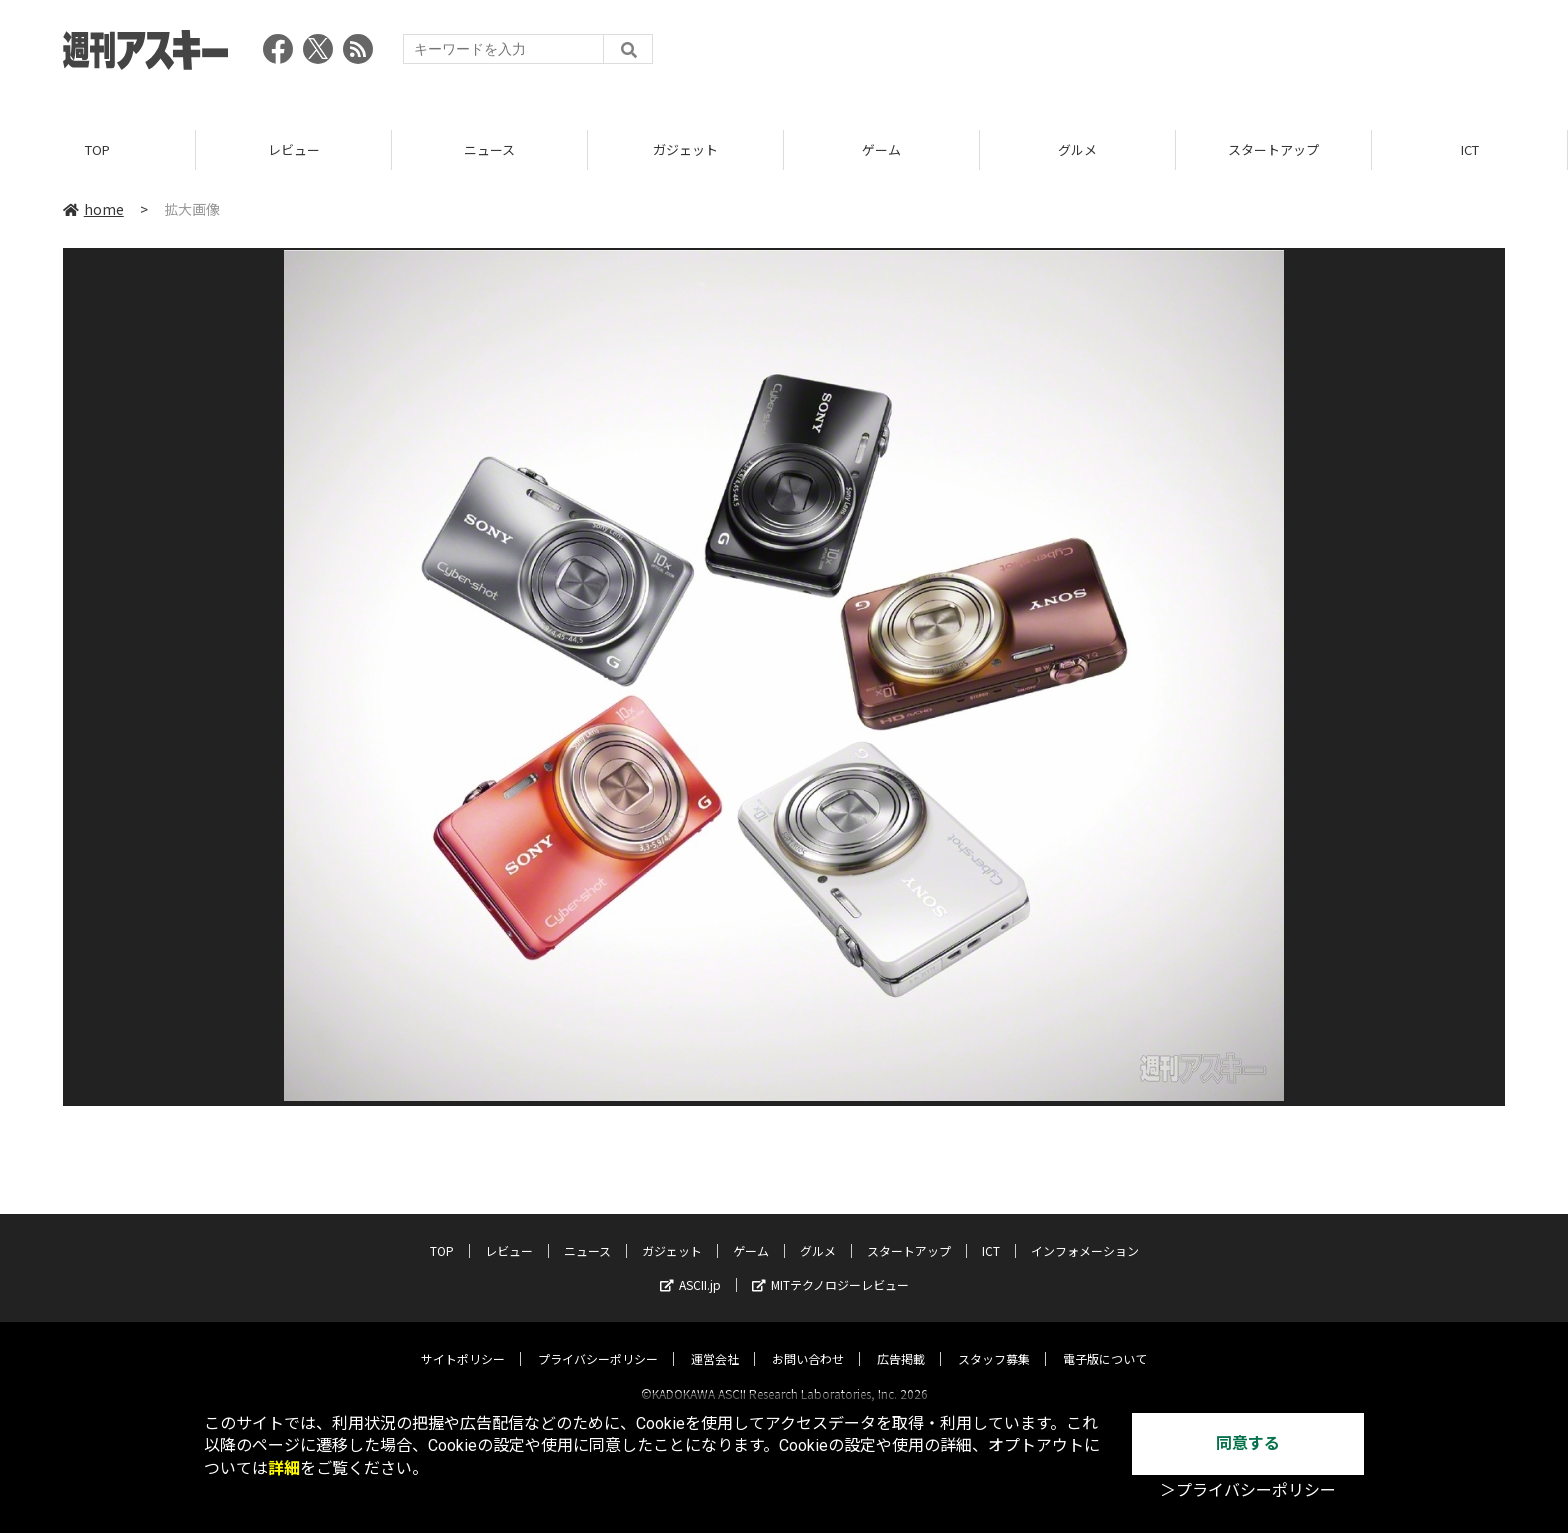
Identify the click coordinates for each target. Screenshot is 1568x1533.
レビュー (294, 149)
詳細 (284, 1468)
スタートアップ (1273, 149)
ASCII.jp (690, 1266)
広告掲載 (901, 1340)
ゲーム (881, 149)
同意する (1248, 1443)
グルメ (1077, 149)
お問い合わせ (808, 1340)
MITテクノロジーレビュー (830, 1266)
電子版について (1105, 1340)
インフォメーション (1085, 1232)
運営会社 (715, 1340)
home (93, 209)
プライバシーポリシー (598, 1340)
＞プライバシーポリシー (1248, 1490)
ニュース (489, 149)
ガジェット (685, 149)
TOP (97, 149)
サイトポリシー (463, 1340)
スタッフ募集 (994, 1340)
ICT (1470, 149)
